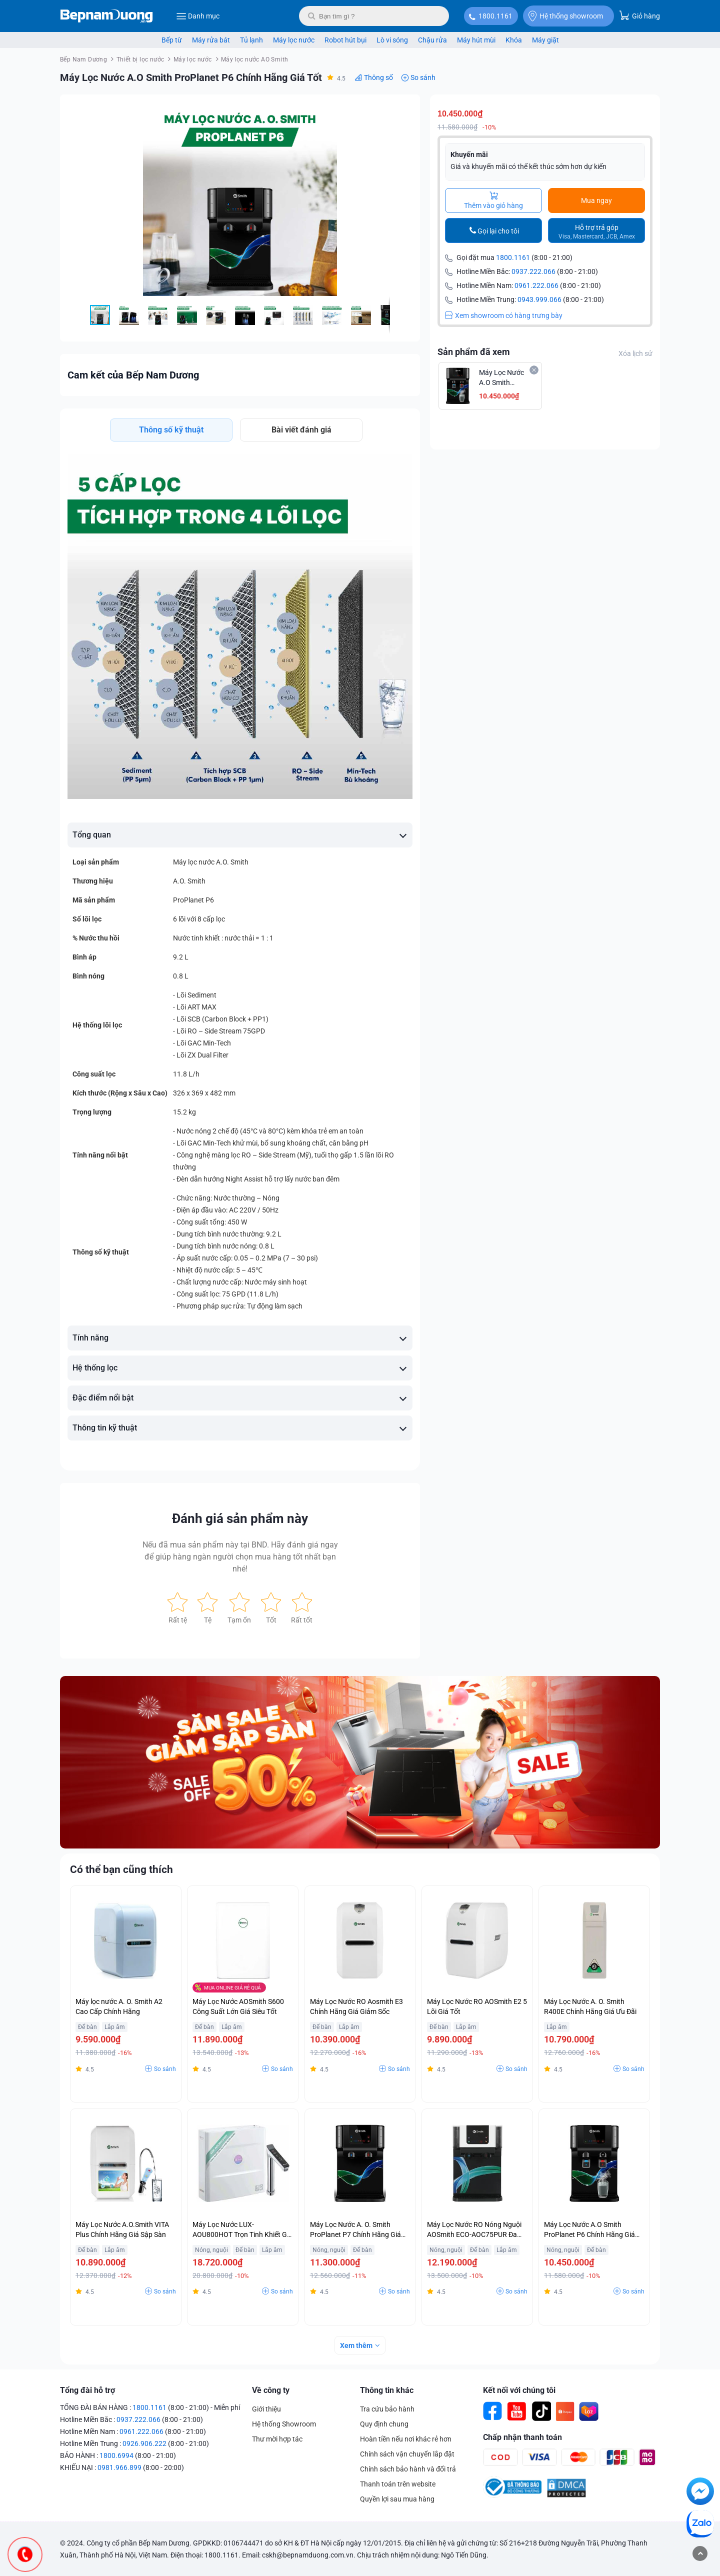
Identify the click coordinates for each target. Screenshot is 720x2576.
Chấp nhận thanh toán (522, 2437)
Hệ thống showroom (565, 16)
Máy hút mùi (476, 40)
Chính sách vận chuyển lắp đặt (407, 2454)
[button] (404, 111)
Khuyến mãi (469, 154)
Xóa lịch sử (635, 354)
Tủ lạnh (251, 40)
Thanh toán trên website (398, 2484)
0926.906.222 (144, 2444)
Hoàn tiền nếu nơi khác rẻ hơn (406, 2439)
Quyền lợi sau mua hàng (397, 2499)
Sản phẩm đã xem (474, 351)
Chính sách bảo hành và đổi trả (408, 2469)
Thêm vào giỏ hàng (493, 201)
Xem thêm (356, 2346)
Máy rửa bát (211, 40)
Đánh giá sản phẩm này (240, 1518)
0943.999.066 (540, 300)
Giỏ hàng (639, 15)
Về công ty (271, 2390)
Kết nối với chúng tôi (519, 2390)
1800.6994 (117, 2456)
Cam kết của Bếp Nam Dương (133, 375)
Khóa (514, 40)
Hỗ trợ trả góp (596, 232)
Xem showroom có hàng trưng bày (503, 316)
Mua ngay (596, 200)
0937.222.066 (534, 272)
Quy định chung (384, 2424)
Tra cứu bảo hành (387, 2409)
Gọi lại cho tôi (498, 231)
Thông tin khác (387, 2390)
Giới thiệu (266, 2409)
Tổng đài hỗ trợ (87, 2390)
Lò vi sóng (392, 40)
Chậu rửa (432, 40)
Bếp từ (172, 40)
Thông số (378, 78)
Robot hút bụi (345, 40)
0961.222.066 (536, 286)
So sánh (423, 78)
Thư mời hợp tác (277, 2439)
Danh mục (198, 16)
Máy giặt (545, 40)
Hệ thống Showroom (284, 2424)
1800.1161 (495, 16)
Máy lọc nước (293, 40)
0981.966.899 (120, 2468)
